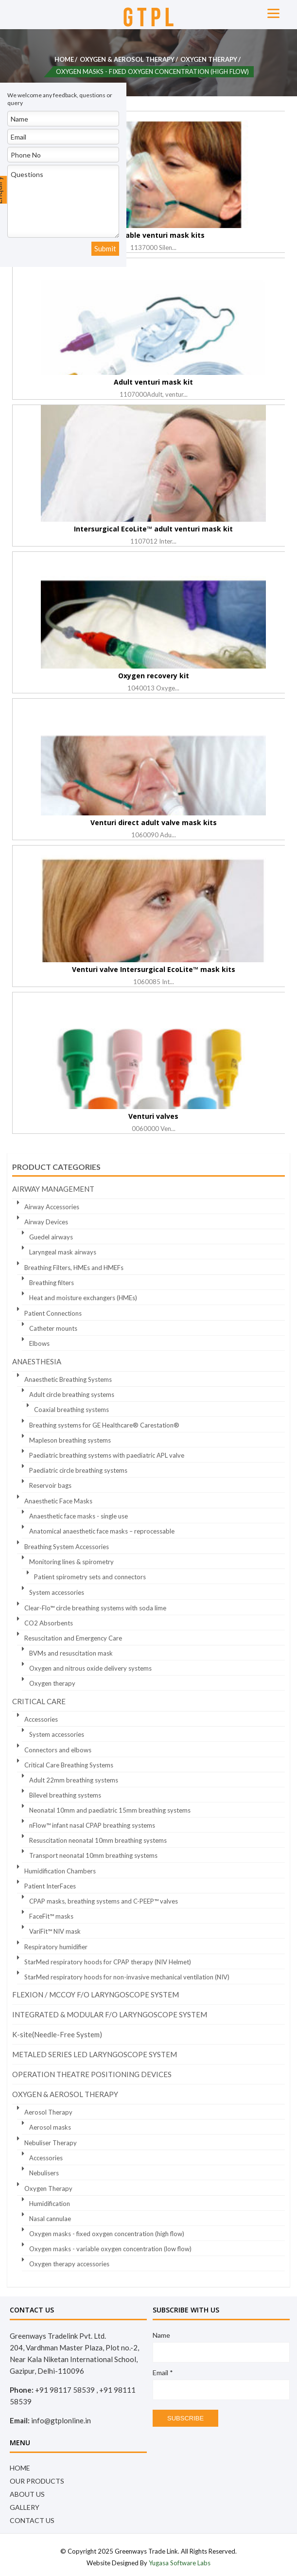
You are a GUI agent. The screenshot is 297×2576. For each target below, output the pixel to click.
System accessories (56, 1592)
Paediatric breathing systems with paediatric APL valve (106, 1455)
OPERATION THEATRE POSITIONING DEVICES (92, 2074)
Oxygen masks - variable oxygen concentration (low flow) (110, 2249)
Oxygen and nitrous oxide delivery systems (90, 1668)
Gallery (24, 2507)
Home (64, 59)
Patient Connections (53, 1313)
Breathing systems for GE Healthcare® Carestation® (104, 1425)
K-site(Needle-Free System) (57, 2034)
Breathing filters (51, 1283)
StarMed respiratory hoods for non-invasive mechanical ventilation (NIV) (126, 1977)
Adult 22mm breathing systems (73, 1780)
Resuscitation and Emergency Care (73, 1638)
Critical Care (39, 1701)
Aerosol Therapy (48, 2112)
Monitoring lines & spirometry (71, 1562)
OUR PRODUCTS (37, 2481)
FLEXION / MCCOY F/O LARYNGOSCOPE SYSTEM (95, 1994)
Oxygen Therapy (208, 59)
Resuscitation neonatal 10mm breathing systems (98, 1840)
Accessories (41, 1719)
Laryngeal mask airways (62, 1252)
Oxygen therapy (52, 1683)
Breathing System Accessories (66, 1547)
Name (161, 2335)
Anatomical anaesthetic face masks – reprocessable (102, 1531)
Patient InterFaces (50, 1886)
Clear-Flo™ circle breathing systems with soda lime (95, 1608)
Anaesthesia (36, 1361)
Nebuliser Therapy (50, 2143)
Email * (163, 2372)
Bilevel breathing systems (65, 1795)
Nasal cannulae (50, 2219)
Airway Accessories (51, 1207)
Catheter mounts (53, 1328)
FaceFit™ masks (51, 1916)
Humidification (49, 2203)
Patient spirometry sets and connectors (90, 1577)
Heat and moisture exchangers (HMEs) (83, 1298)
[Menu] (273, 12)
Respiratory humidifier (55, 1947)
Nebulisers (44, 2173)
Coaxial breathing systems (71, 1409)
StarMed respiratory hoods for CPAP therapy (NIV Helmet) (107, 1962)
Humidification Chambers (60, 1871)
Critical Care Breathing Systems (68, 1765)
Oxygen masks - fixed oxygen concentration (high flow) (106, 2234)
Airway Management (53, 1188)
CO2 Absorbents (48, 1623)
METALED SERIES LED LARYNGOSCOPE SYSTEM (94, 2054)
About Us (27, 2494)
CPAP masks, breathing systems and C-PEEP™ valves (103, 1901)
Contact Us (32, 2520)
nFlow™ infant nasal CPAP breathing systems (92, 1825)
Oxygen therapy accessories (69, 2264)
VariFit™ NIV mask (55, 1931)
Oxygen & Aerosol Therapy (127, 59)
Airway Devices (46, 1222)
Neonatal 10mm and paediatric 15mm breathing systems (110, 1810)
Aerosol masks (50, 2127)
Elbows (39, 1343)
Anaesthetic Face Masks (58, 1501)
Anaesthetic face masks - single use (78, 1516)
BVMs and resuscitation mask (71, 1653)
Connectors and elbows (57, 1750)
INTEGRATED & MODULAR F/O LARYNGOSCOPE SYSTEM (109, 2014)
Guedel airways (51, 1237)
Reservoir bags (50, 1485)
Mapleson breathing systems (70, 1440)
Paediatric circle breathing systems (78, 1470)
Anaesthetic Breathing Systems (68, 1379)
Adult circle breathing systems (71, 1394)
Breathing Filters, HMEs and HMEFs (73, 1267)
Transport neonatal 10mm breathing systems (93, 1855)
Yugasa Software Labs (179, 2563)
